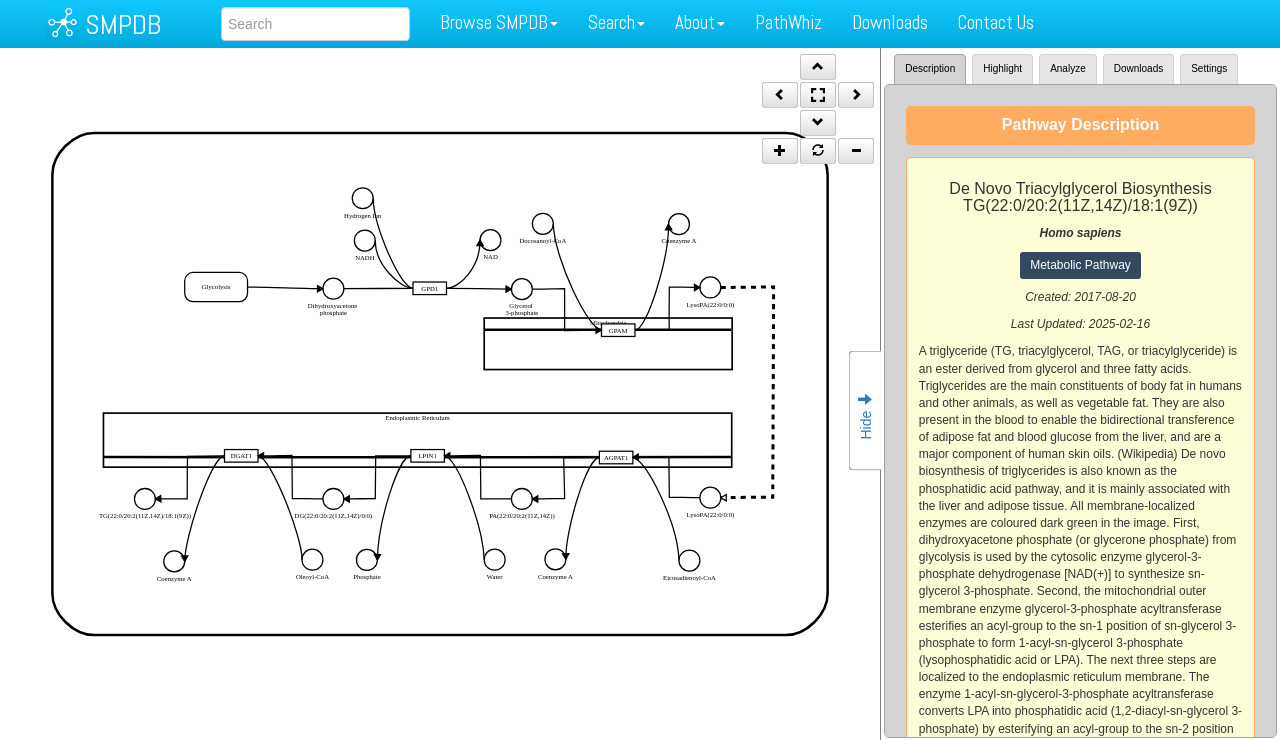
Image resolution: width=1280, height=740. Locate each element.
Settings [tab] (1209, 68)
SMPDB (123, 24)
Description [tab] (930, 68)
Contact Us (996, 22)
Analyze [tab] (1068, 68)
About (700, 22)
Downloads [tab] (1138, 68)
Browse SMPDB (499, 22)
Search (616, 22)
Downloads (890, 22)
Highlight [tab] (1002, 68)
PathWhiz (788, 22)
